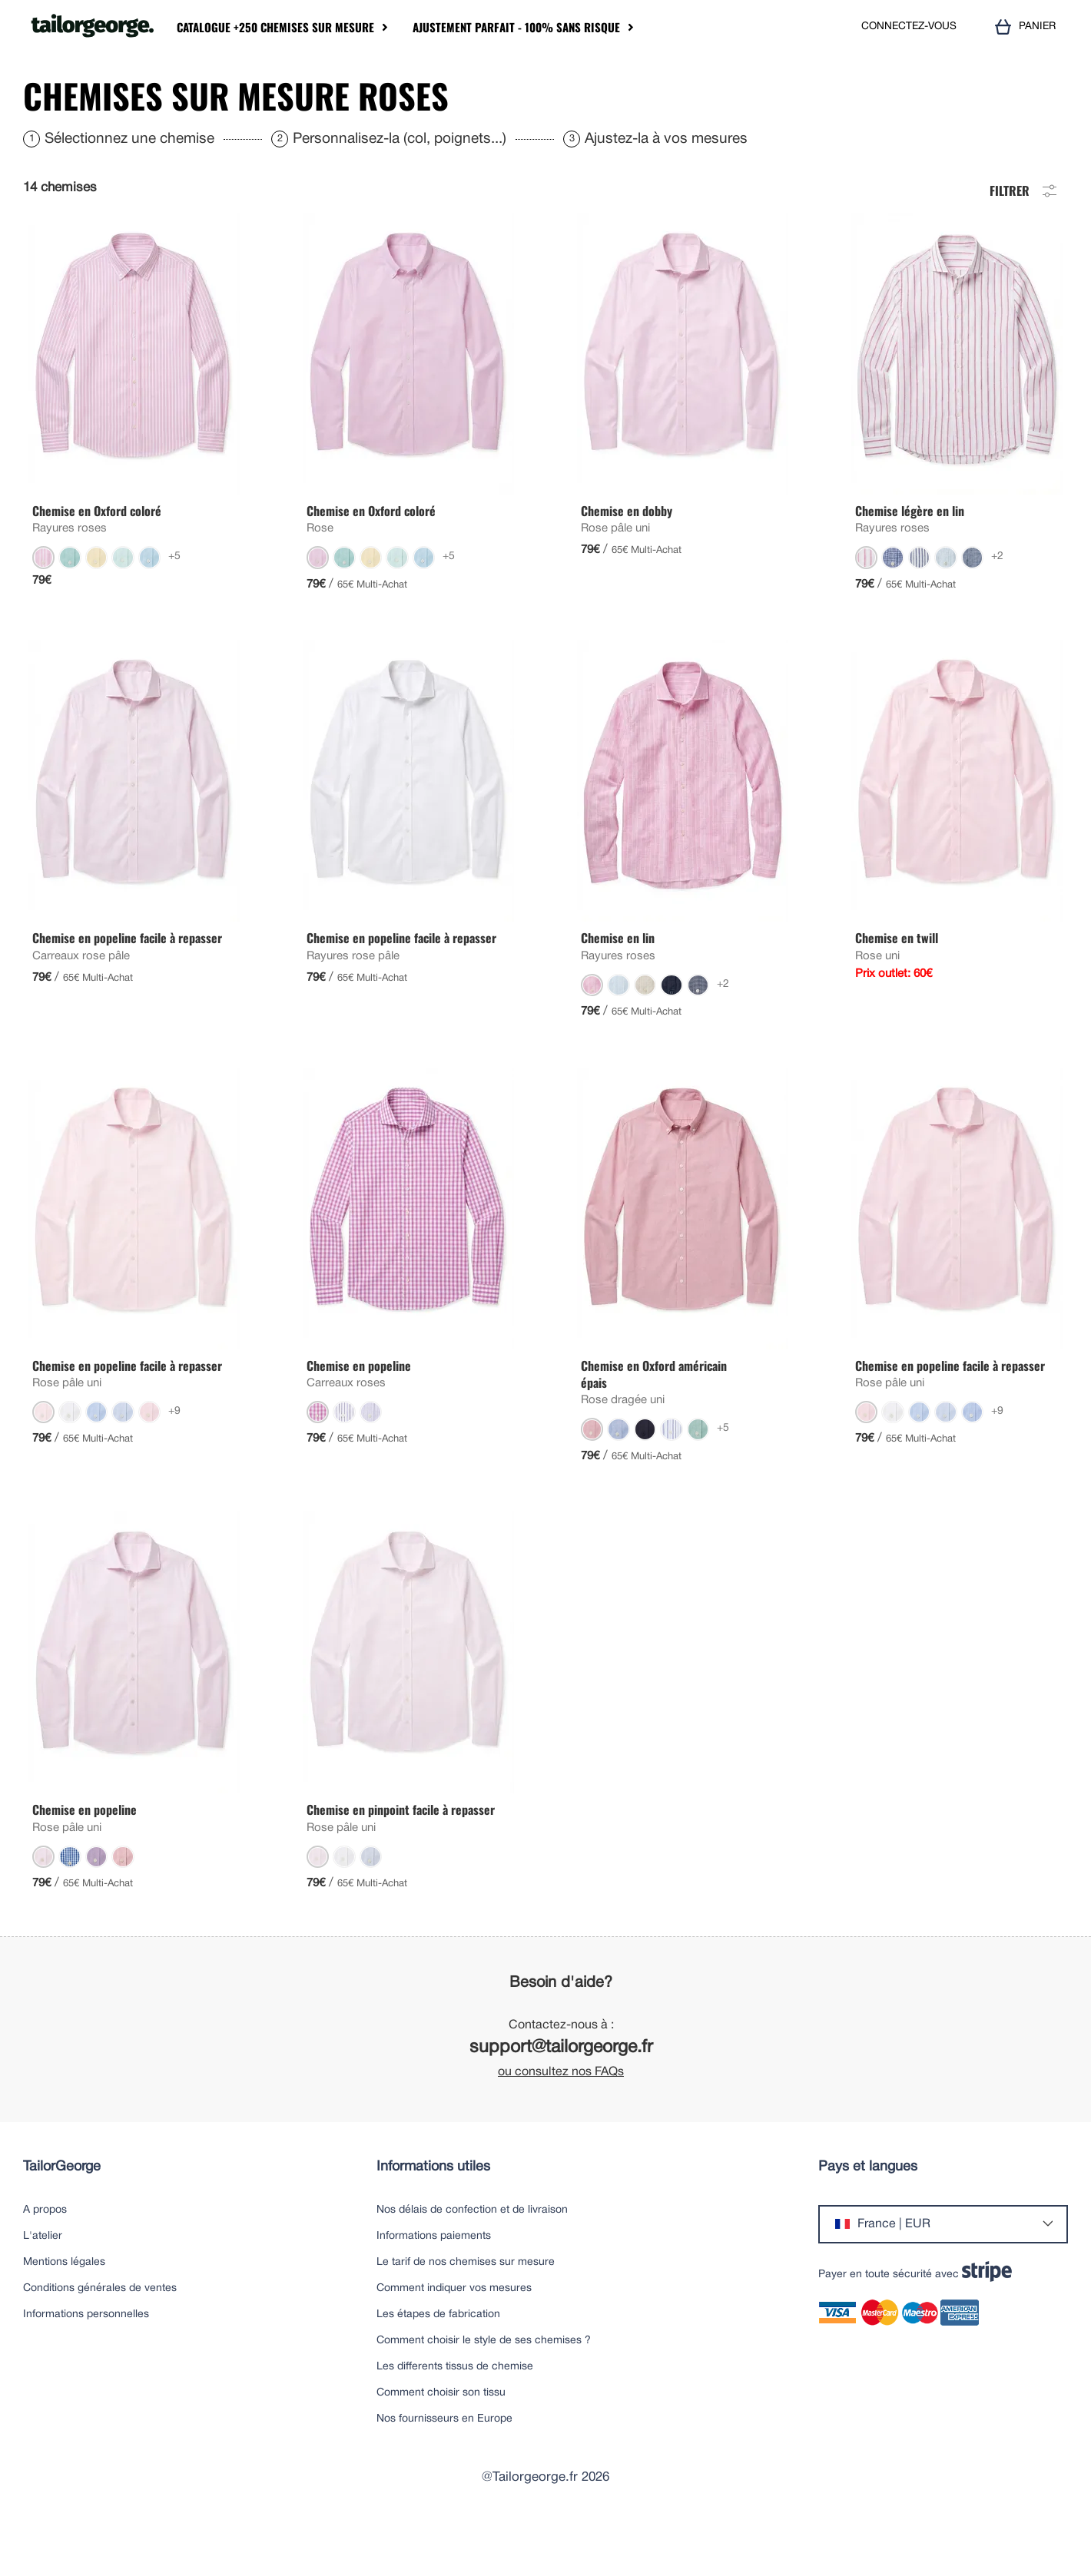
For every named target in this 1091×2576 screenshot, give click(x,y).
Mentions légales (64, 2308)
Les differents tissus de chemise (454, 2413)
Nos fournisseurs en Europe (444, 2465)
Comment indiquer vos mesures (454, 2334)
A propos (45, 2256)
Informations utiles (433, 2213)
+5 (174, 603)
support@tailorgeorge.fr (561, 2094)
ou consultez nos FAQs (561, 2118)
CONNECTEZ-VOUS (909, 26)
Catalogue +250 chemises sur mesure (275, 27)
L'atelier (42, 2282)
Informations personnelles (86, 2361)
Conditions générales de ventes (100, 2334)
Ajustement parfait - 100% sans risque (516, 27)
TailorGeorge (62, 2213)
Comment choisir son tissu (441, 2439)
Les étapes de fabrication (438, 2361)
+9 (174, 1457)
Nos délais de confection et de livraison (472, 2256)
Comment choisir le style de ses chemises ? (483, 2387)
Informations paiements (433, 2282)
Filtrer (1025, 235)
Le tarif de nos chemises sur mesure (465, 2308)
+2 (997, 603)
